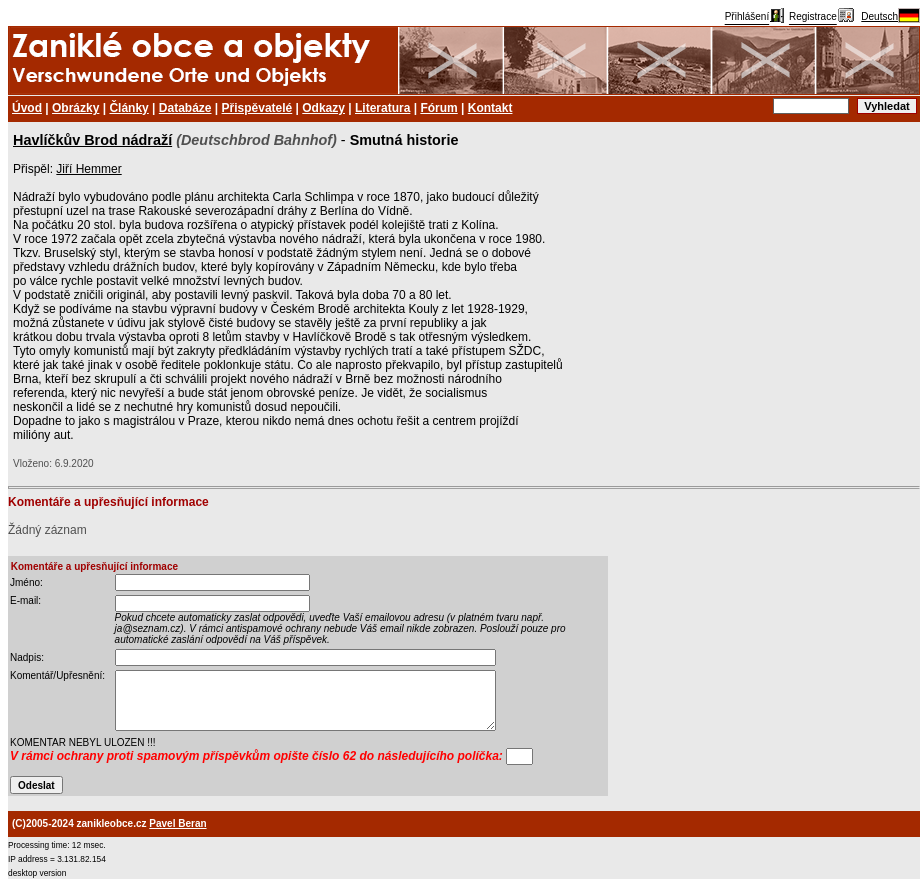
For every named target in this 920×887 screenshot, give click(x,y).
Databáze (185, 108)
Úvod (27, 108)
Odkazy (323, 108)
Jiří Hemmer (88, 169)
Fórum (438, 108)
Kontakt (490, 108)
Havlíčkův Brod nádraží (92, 140)
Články (128, 108)
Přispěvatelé (257, 108)
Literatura (382, 108)
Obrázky (75, 108)
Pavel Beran (177, 823)
